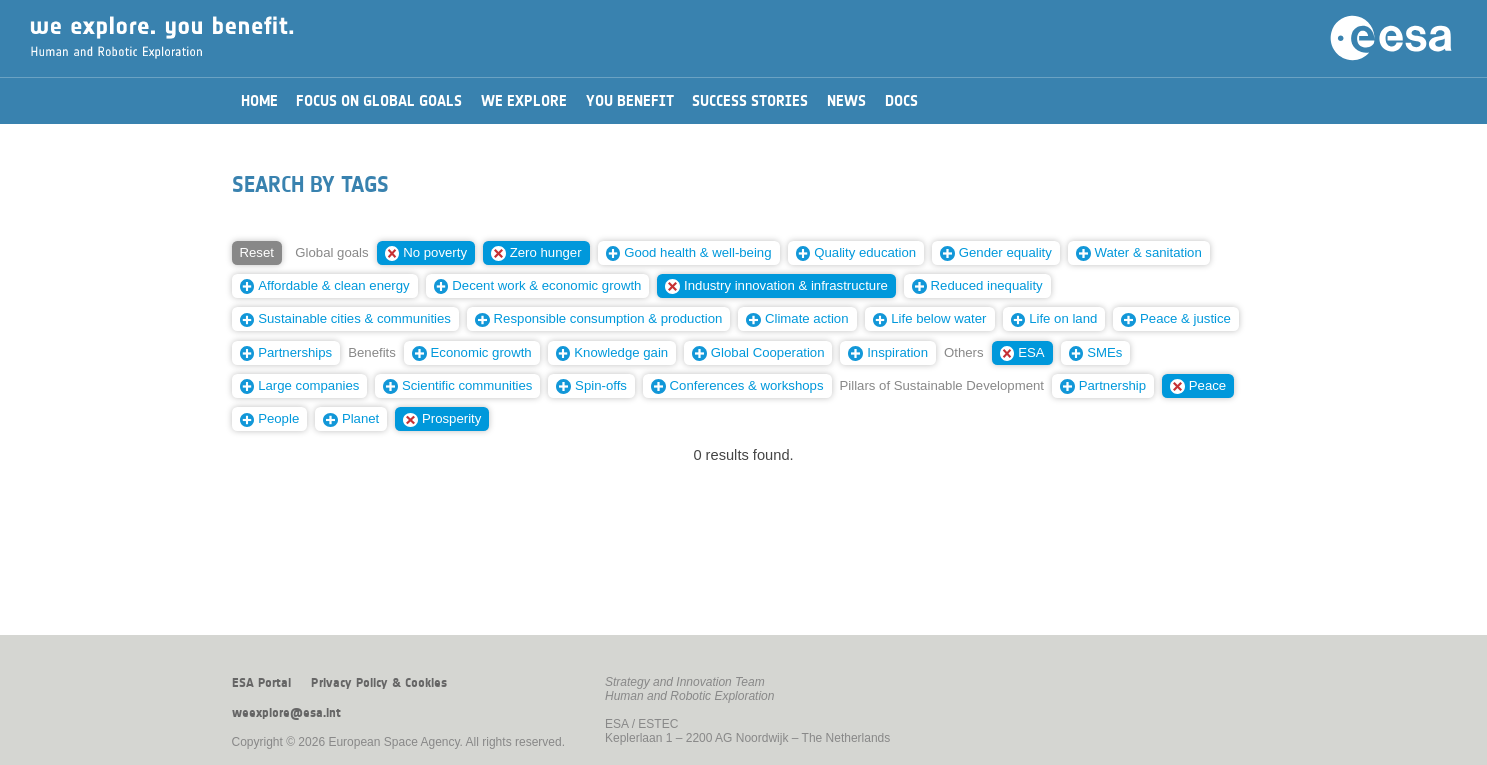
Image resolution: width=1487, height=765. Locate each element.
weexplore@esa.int (286, 713)
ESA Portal (261, 683)
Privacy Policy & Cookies (379, 683)
